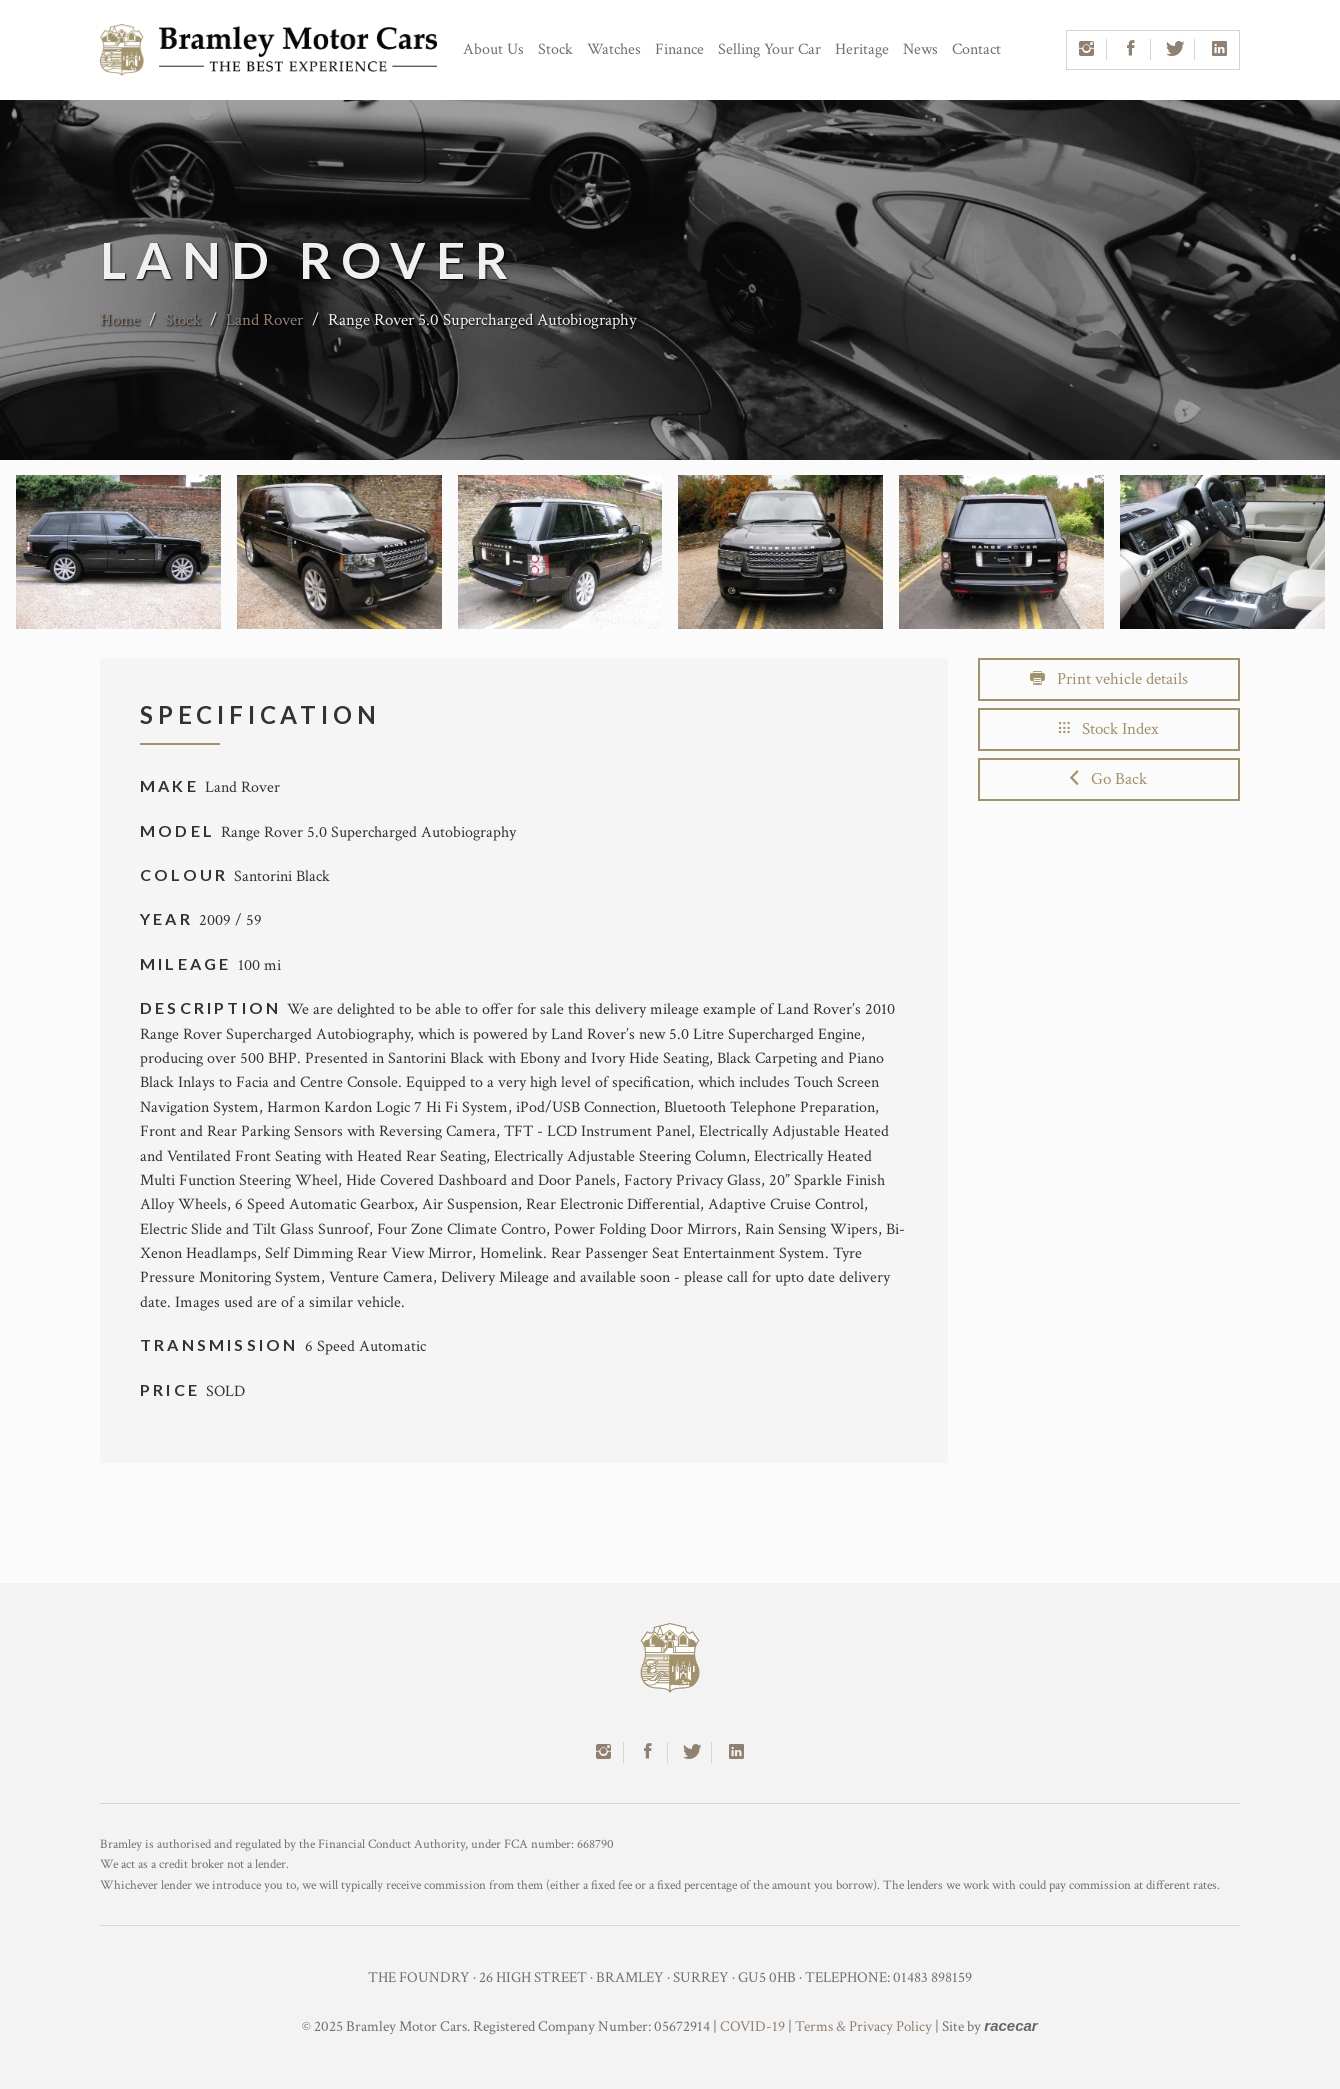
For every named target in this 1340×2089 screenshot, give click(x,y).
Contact (976, 49)
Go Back (1108, 779)
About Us (493, 49)
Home (120, 320)
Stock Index (1109, 729)
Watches (614, 49)
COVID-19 (752, 2026)
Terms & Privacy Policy (863, 2026)
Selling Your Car (769, 49)
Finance (679, 49)
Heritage (862, 49)
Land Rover (264, 320)
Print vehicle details (1109, 679)
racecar (1010, 2025)
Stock (555, 49)
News (920, 49)
